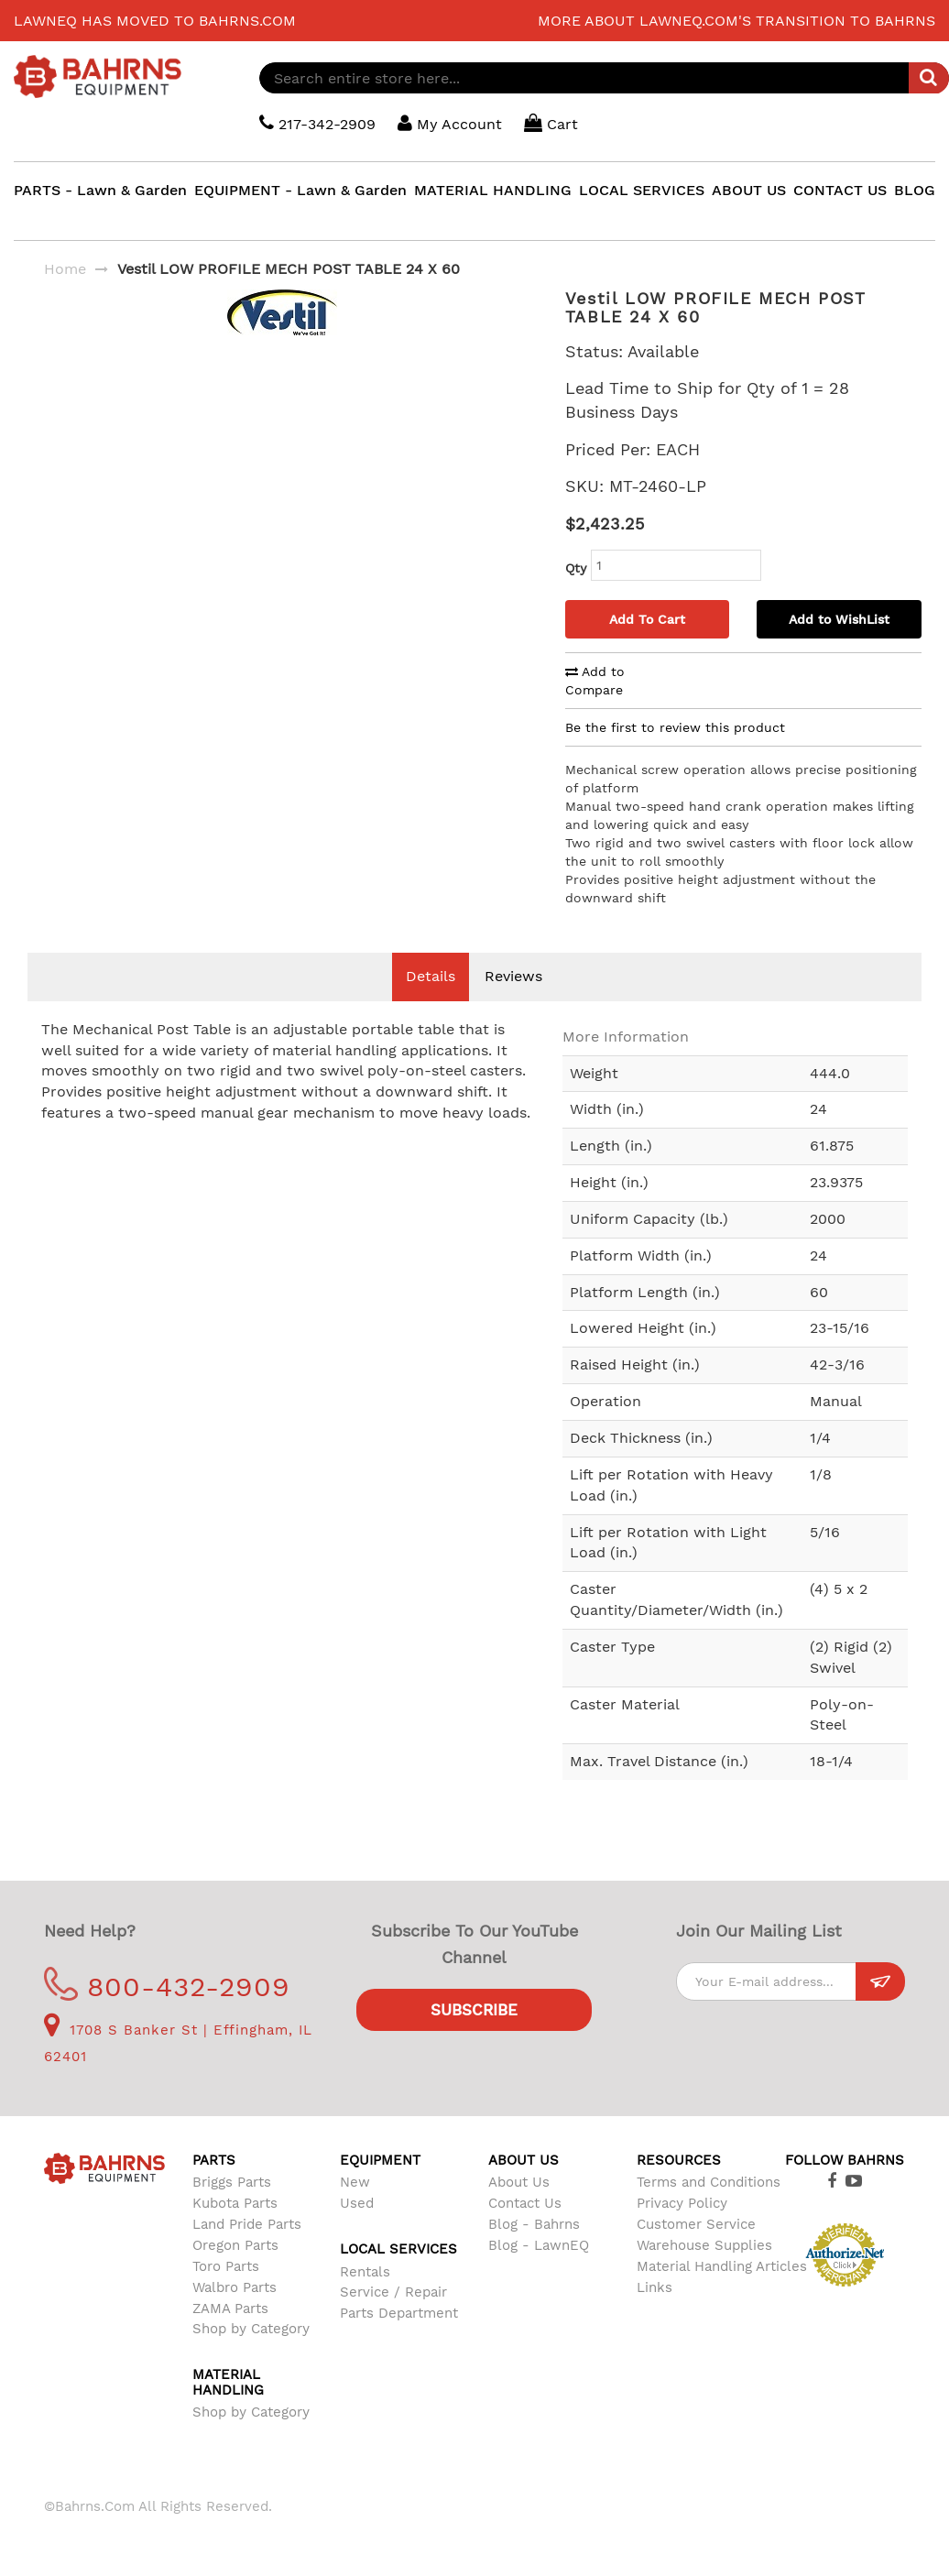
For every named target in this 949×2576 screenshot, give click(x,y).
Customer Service (696, 2224)
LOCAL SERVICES (641, 190)
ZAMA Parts (230, 2308)
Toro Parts (225, 2266)
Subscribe (474, 2010)
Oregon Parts (235, 2245)
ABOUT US (749, 190)
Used (357, 2203)
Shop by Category (251, 2328)
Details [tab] (430, 976)
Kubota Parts (235, 2203)
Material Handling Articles (722, 2266)
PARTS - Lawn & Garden (100, 190)
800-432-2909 (167, 1986)
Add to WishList (839, 619)
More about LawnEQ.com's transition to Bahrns (736, 20)
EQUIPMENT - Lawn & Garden (300, 190)
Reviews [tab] (513, 976)
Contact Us (525, 2203)
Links (654, 2287)
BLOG (914, 190)
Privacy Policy (682, 2203)
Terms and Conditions (708, 2182)
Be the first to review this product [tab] (675, 727)
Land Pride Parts (246, 2224)
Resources (679, 2160)
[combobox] (604, 77)
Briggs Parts (231, 2182)
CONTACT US (840, 190)
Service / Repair (393, 2292)
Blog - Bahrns (534, 2224)
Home (65, 269)
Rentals (365, 2272)
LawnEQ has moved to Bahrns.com (155, 20)
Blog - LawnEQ (538, 2245)
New (355, 2182)
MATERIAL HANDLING (493, 190)
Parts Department (399, 2313)
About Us (519, 2182)
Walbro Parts (234, 2287)
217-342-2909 (317, 123)
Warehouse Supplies (704, 2245)
